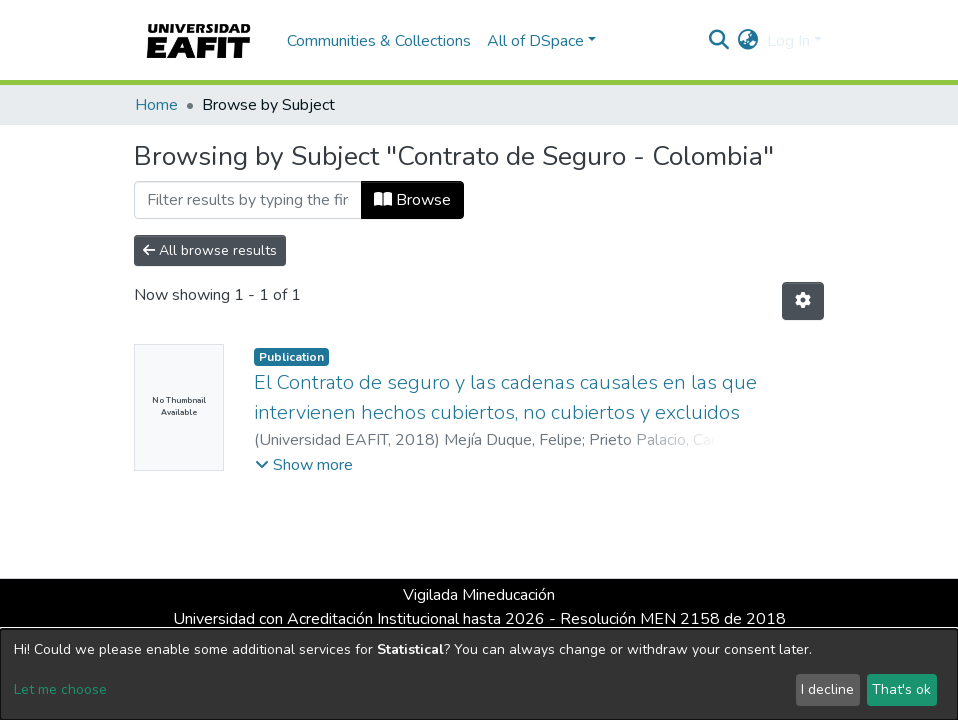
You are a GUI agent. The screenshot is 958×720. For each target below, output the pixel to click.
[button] (748, 41)
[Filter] (248, 200)
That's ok (901, 689)
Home (156, 105)
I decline (827, 689)
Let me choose (60, 689)
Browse (412, 200)
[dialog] (479, 674)
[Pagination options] (803, 301)
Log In (788, 41)
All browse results (210, 250)
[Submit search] (719, 41)
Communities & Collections (379, 41)
